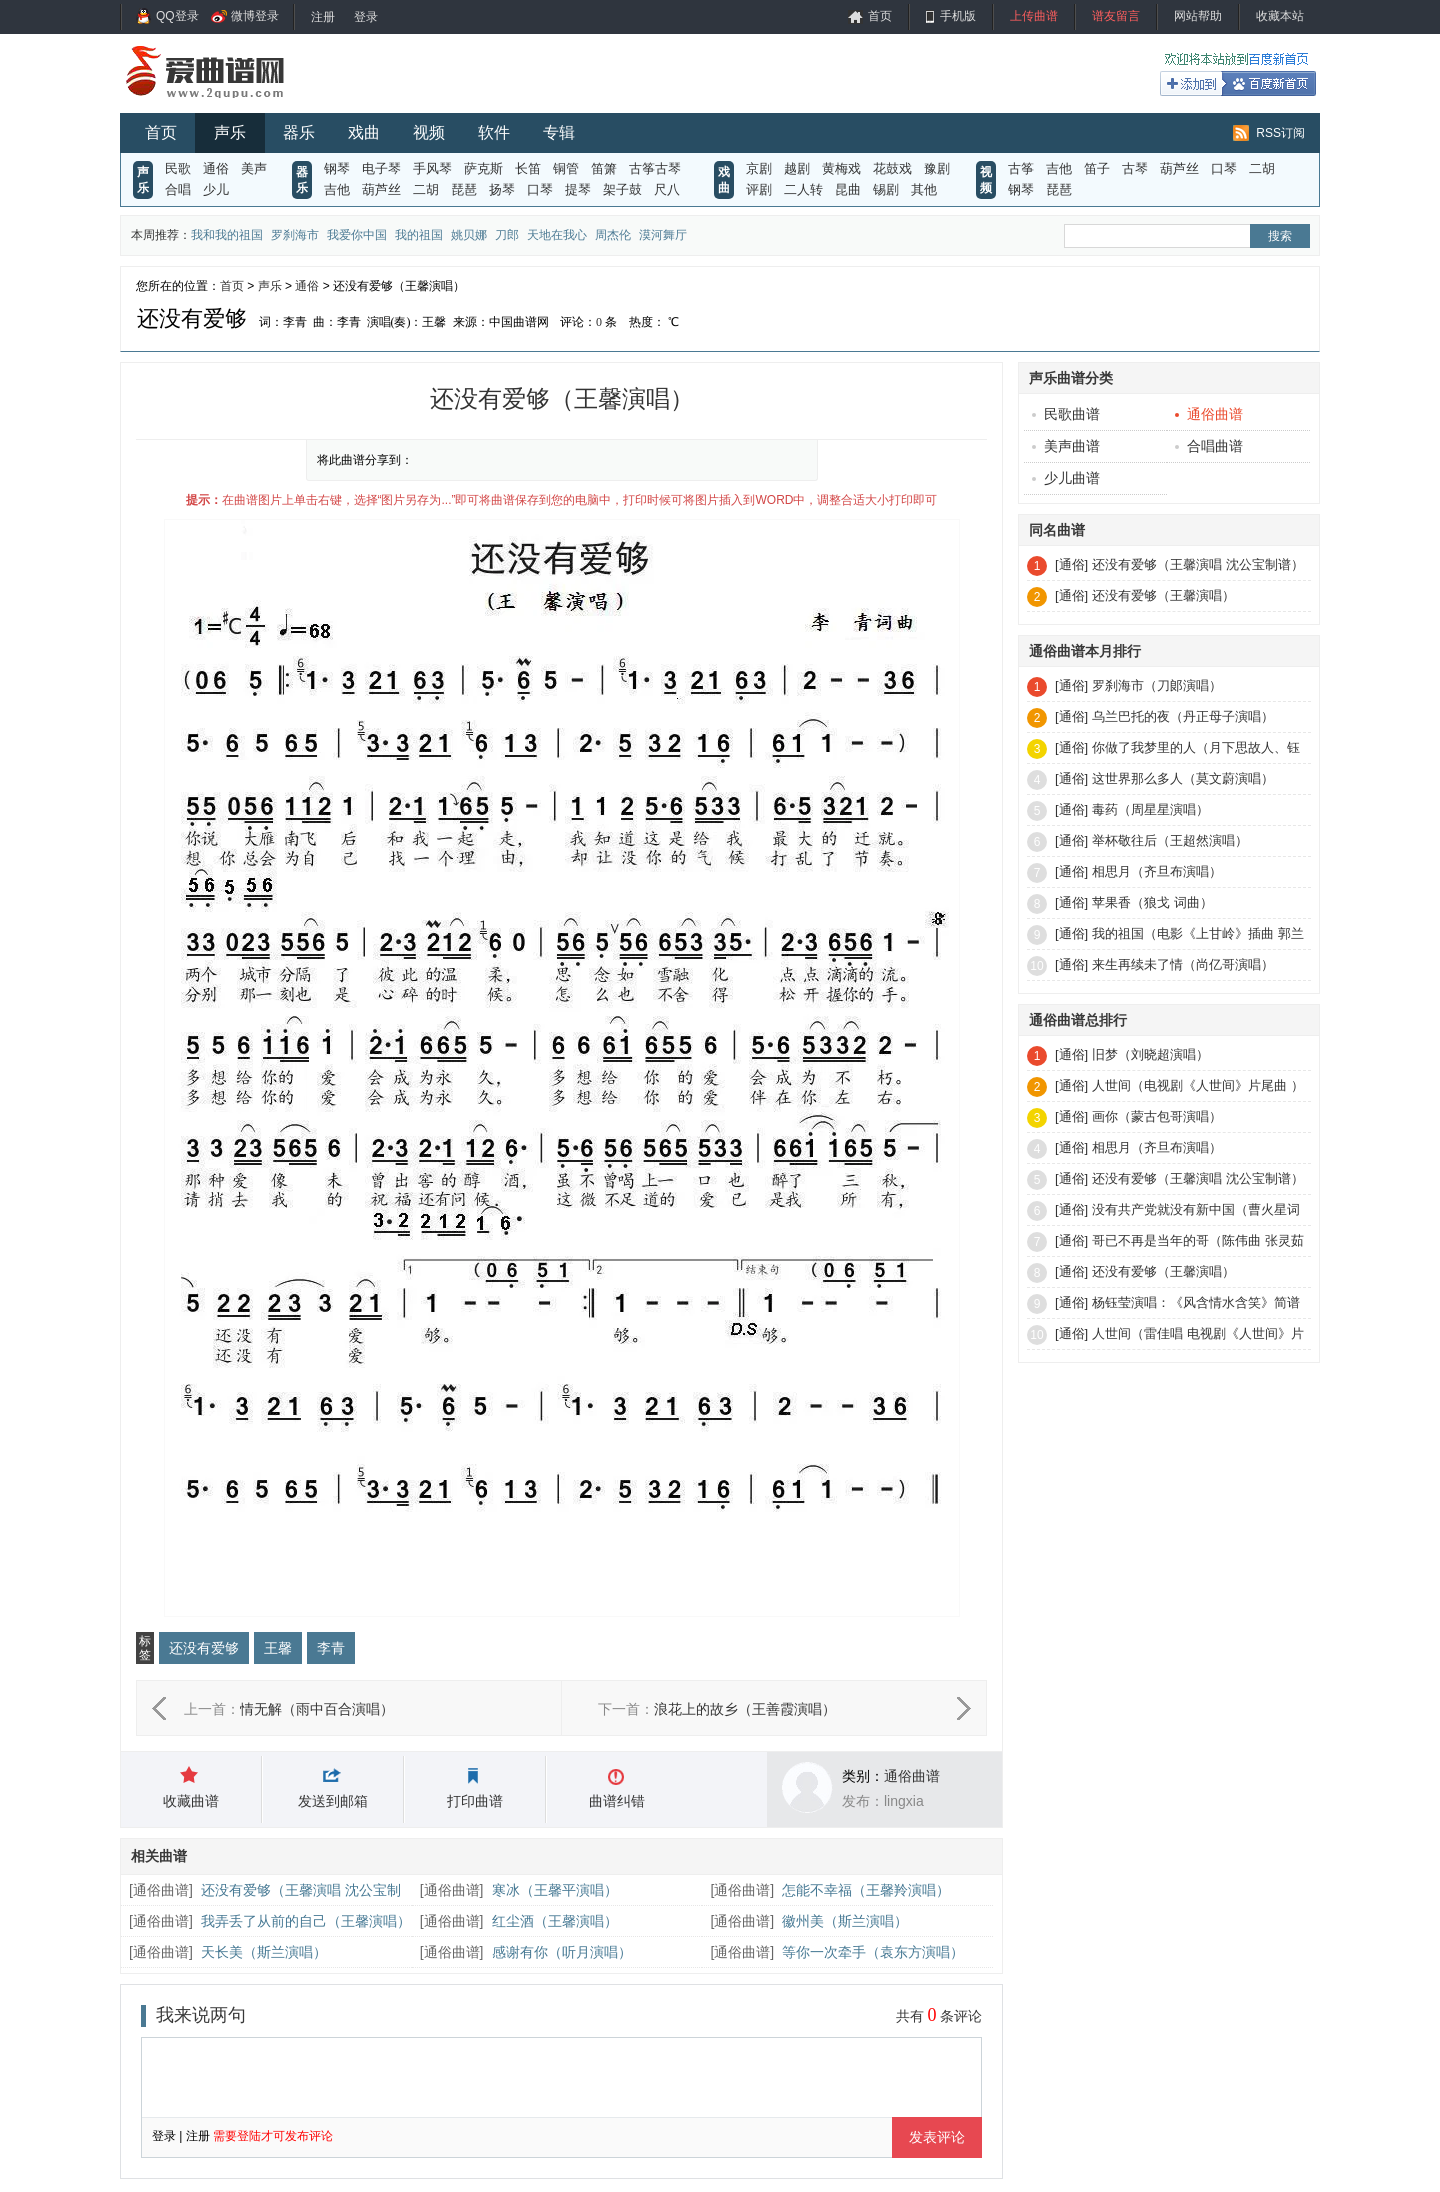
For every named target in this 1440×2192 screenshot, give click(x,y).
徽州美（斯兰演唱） (845, 1921)
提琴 (578, 189)
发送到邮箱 (333, 1801)
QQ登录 (177, 16)
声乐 (230, 132)
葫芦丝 (381, 189)
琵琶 (464, 189)
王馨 (278, 1648)
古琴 (1135, 168)
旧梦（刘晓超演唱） (1150, 1054)
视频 (429, 132)
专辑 (559, 132)
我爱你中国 (357, 235)
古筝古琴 (655, 168)
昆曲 (848, 189)
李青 (331, 1648)
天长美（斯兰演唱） (264, 1952)
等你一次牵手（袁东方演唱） (873, 1952)
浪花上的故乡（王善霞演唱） (745, 1709)
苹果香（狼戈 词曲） (1152, 902)
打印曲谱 (475, 1801)
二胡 (426, 189)
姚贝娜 (469, 235)
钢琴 (337, 168)
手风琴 (432, 168)
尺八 (667, 189)
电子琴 (381, 168)
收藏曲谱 (191, 1801)
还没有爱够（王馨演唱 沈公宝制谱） (1198, 564)
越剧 (797, 168)
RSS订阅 (1280, 133)
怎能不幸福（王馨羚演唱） (866, 1890)
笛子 (1097, 168)
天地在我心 (557, 235)
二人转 (803, 189)
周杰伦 (613, 235)
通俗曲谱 (912, 1776)
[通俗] (1071, 564)
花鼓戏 (892, 168)
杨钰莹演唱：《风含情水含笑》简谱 (1196, 1302)
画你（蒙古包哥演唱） (1157, 1116)
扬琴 (502, 189)
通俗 (216, 168)
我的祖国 (419, 235)
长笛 (528, 168)
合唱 (178, 189)
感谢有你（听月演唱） (562, 1952)
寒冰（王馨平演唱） (555, 1890)
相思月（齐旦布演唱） (1157, 871)
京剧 (759, 168)
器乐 (299, 132)
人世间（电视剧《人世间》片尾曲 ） (1198, 1085)
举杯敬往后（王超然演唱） (1170, 840)
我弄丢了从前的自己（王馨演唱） (306, 1921)
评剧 (759, 189)
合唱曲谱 (1209, 446)
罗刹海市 (295, 235)
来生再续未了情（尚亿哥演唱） (1183, 964)
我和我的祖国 (227, 235)
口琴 (540, 189)
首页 (880, 16)
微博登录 (255, 16)
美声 (254, 168)
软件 (494, 132)
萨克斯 (483, 168)
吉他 (337, 189)
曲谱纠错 (617, 1801)
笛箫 (604, 168)
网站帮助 (1198, 16)
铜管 (566, 168)
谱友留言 (1116, 16)
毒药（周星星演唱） (1150, 809)
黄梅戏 (841, 168)
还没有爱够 (204, 1648)
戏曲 (364, 132)
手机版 (958, 16)
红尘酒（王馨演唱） (555, 1921)
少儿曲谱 (1066, 478)
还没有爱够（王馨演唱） (1163, 595)
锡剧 (886, 189)
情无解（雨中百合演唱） (317, 1709)
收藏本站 (1280, 16)
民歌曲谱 (1066, 414)
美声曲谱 (1066, 446)
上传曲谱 (1034, 16)
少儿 (216, 189)
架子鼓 (622, 189)
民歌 (178, 168)
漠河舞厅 (663, 235)
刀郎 (507, 235)
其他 (924, 189)
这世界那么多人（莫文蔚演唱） (1183, 778)
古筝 (1021, 168)
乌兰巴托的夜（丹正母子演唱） (1183, 716)
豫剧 (937, 168)
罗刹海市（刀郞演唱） (1157, 685)
